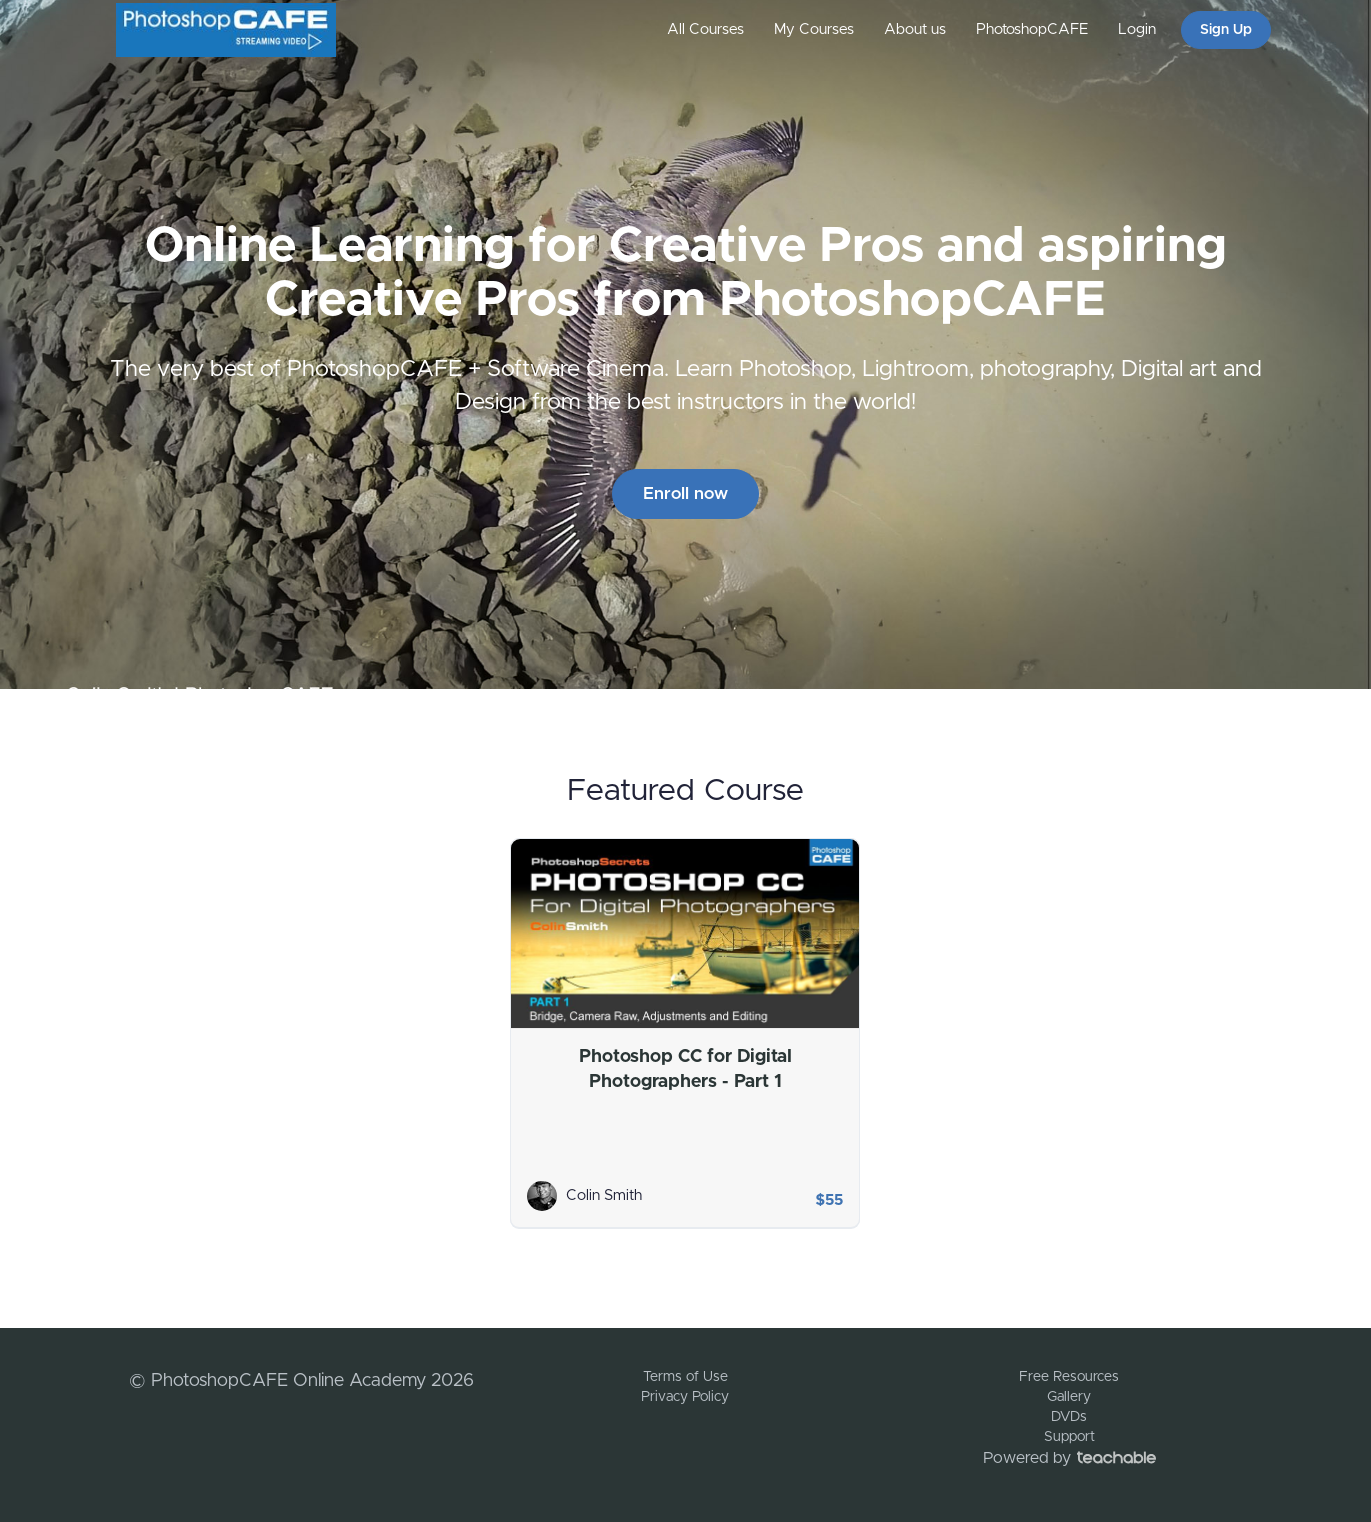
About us (915, 29)
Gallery (1069, 1397)
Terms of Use (685, 1377)
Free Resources (1069, 1377)
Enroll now (685, 493)
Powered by (1069, 1458)
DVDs (1069, 1417)
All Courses (705, 29)
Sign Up (1226, 30)
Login (1137, 29)
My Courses (814, 29)
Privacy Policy (685, 1397)
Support (1069, 1437)
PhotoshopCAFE (1032, 29)
